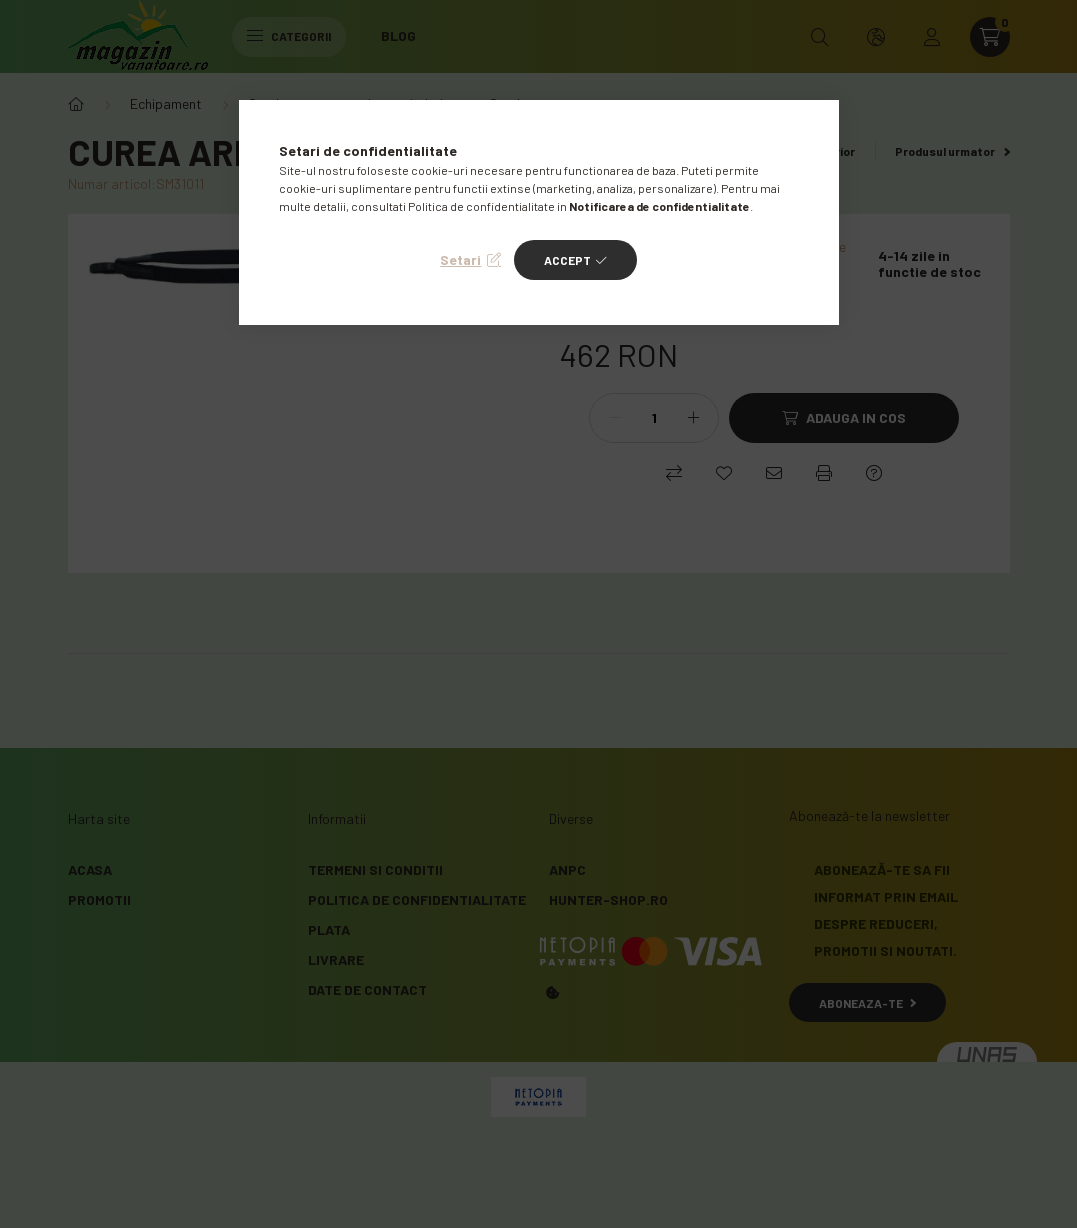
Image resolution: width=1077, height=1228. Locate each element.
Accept (567, 260)
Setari (460, 259)
